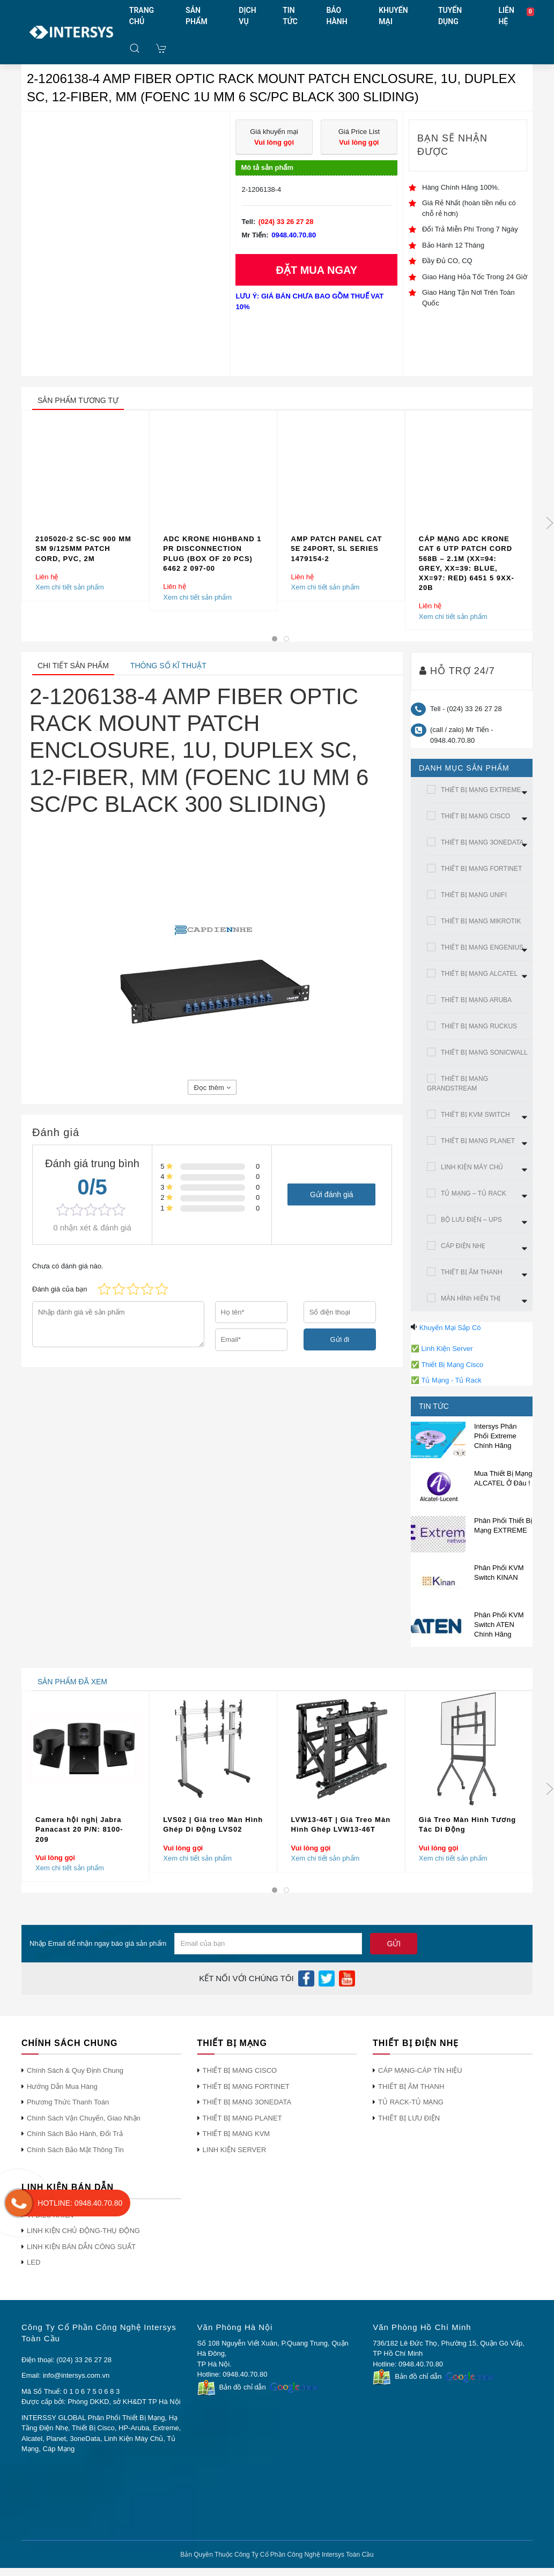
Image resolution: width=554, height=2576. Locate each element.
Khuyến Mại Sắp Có (450, 1328)
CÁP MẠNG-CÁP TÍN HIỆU (420, 2070)
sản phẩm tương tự (78, 400)
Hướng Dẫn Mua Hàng (62, 2086)
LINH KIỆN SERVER (235, 2150)
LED (33, 2262)
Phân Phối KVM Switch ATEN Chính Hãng (499, 1624)
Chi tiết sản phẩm (73, 665)
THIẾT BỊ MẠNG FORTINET (481, 868)
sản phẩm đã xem (72, 1681)
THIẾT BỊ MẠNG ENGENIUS (482, 947)
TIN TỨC (290, 16)
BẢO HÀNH (336, 16)
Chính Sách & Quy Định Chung (75, 2070)
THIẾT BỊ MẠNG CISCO (475, 816)
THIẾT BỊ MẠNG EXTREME (481, 790)
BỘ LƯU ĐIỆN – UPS (471, 1219)
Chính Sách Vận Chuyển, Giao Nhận (84, 2118)
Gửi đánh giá (331, 1194)
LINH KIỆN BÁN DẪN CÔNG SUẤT (81, 2247)
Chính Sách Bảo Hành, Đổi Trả (75, 2134)
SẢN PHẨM (197, 16)
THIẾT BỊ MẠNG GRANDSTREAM (457, 1083)
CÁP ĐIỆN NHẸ (463, 1246)
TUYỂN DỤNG (450, 16)
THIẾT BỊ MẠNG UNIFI (474, 895)
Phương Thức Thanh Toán (68, 2102)
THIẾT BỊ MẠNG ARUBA (476, 1000)
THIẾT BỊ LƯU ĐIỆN (409, 2118)
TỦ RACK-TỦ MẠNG (411, 2102)
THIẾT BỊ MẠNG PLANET (478, 1141)
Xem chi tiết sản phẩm (69, 588)
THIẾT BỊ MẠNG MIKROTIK (481, 921)
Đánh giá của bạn (59, 1289)
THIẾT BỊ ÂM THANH (472, 1272)
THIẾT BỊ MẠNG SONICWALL (484, 1052)
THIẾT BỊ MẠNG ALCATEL (479, 973)
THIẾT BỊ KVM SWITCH (475, 1114)
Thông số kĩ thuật (168, 665)
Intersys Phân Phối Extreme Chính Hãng (495, 1436)
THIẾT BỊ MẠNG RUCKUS (479, 1026)
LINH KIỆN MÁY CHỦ (472, 1167)
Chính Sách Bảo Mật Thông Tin (75, 2150)
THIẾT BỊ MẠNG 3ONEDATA (482, 842)
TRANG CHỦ (141, 16)
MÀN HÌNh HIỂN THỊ (470, 1298)
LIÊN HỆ (506, 16)
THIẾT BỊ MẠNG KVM (236, 2134)
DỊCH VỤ (247, 16)
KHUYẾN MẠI (393, 16)
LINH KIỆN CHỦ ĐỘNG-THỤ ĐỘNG (83, 2231)
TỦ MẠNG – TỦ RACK (473, 1193)
